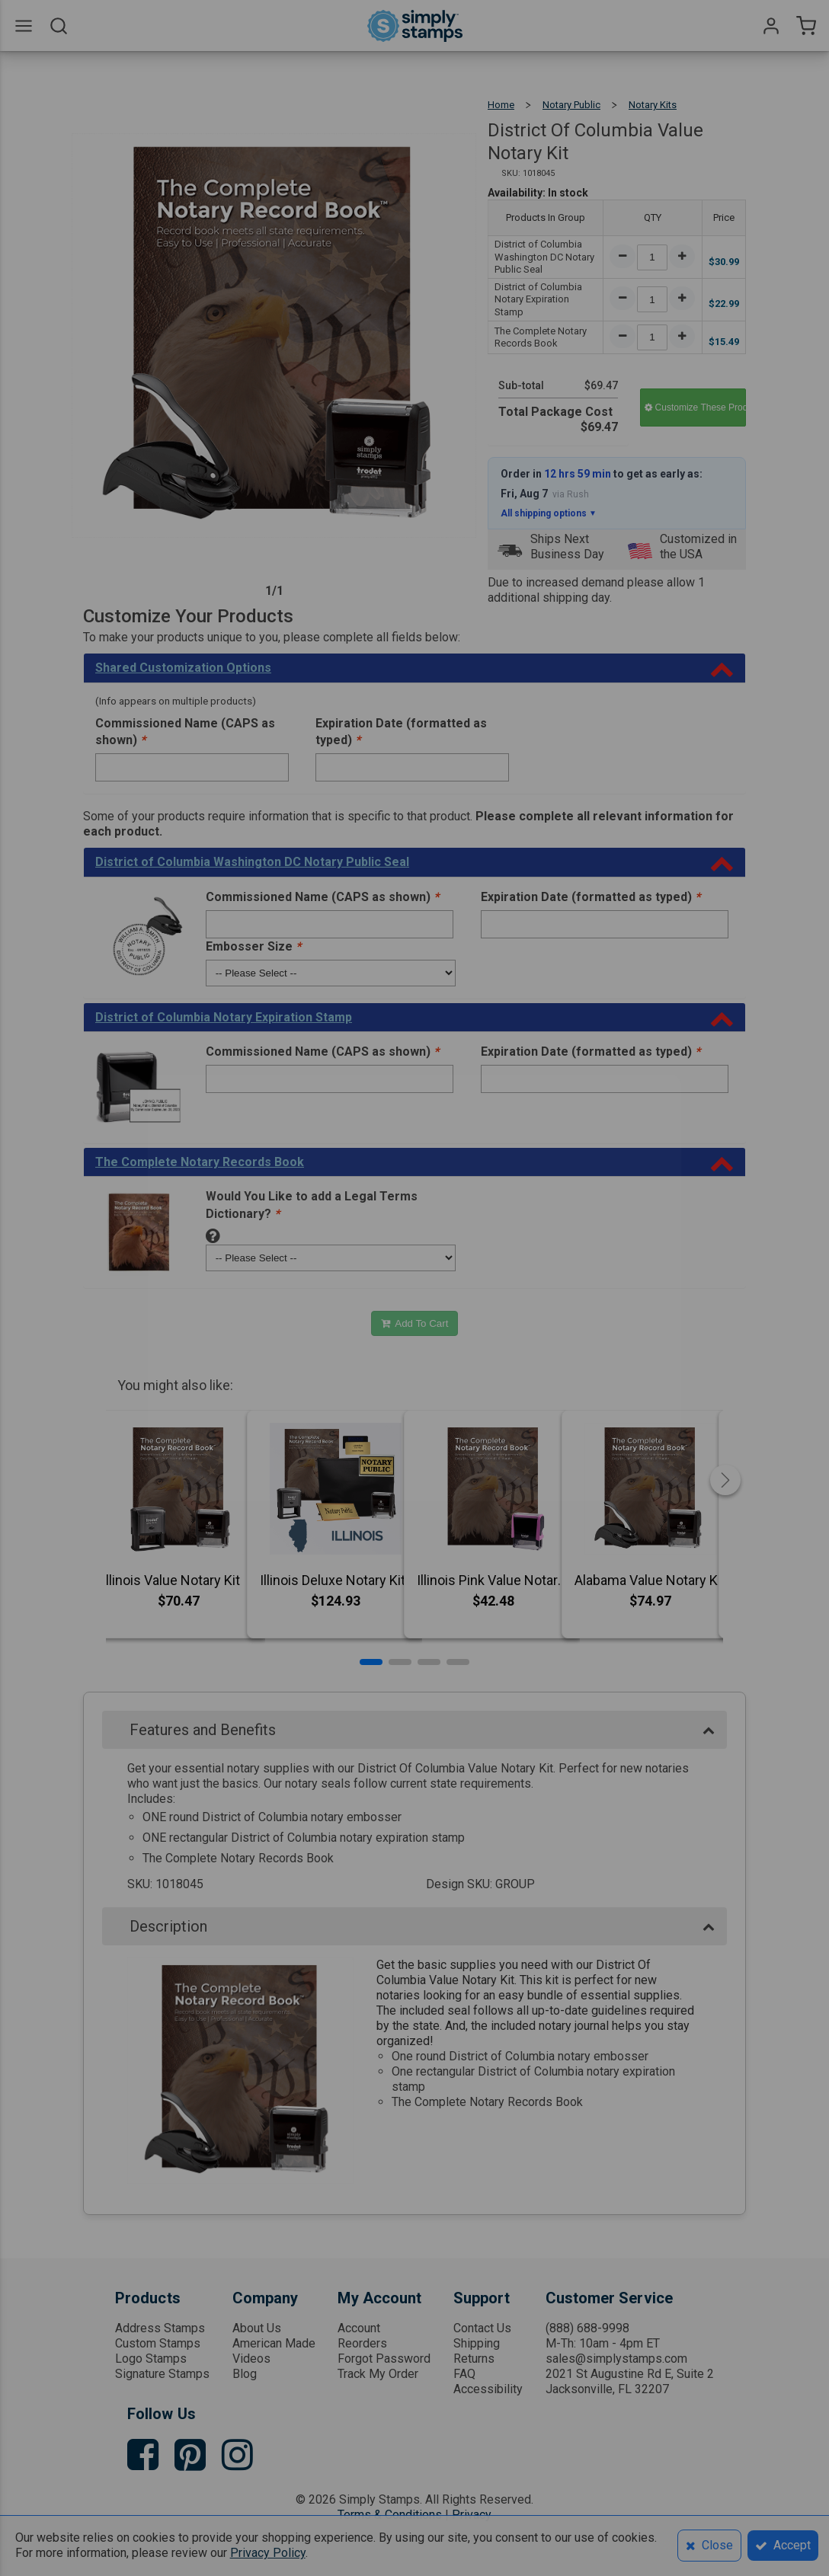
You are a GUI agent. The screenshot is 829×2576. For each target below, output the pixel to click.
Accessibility (488, 2389)
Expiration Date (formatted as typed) (401, 732)
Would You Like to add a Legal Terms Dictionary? (312, 1205)
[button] (371, 1662)
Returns (474, 2358)
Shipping (476, 2343)
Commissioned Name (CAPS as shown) (185, 732)
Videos (251, 2358)
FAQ (464, 2374)
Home (501, 104)
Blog (244, 2374)
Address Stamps (160, 2328)
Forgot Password (384, 2358)
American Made (273, 2343)
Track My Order (378, 2374)
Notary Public (571, 104)
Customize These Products (695, 407)
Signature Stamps (162, 2374)
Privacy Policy (268, 2553)
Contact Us (482, 2328)
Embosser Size (253, 946)
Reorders (362, 2343)
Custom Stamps (157, 2343)
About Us (256, 2328)
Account (359, 2328)
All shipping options (549, 513)
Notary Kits (653, 104)
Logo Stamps (151, 2358)
